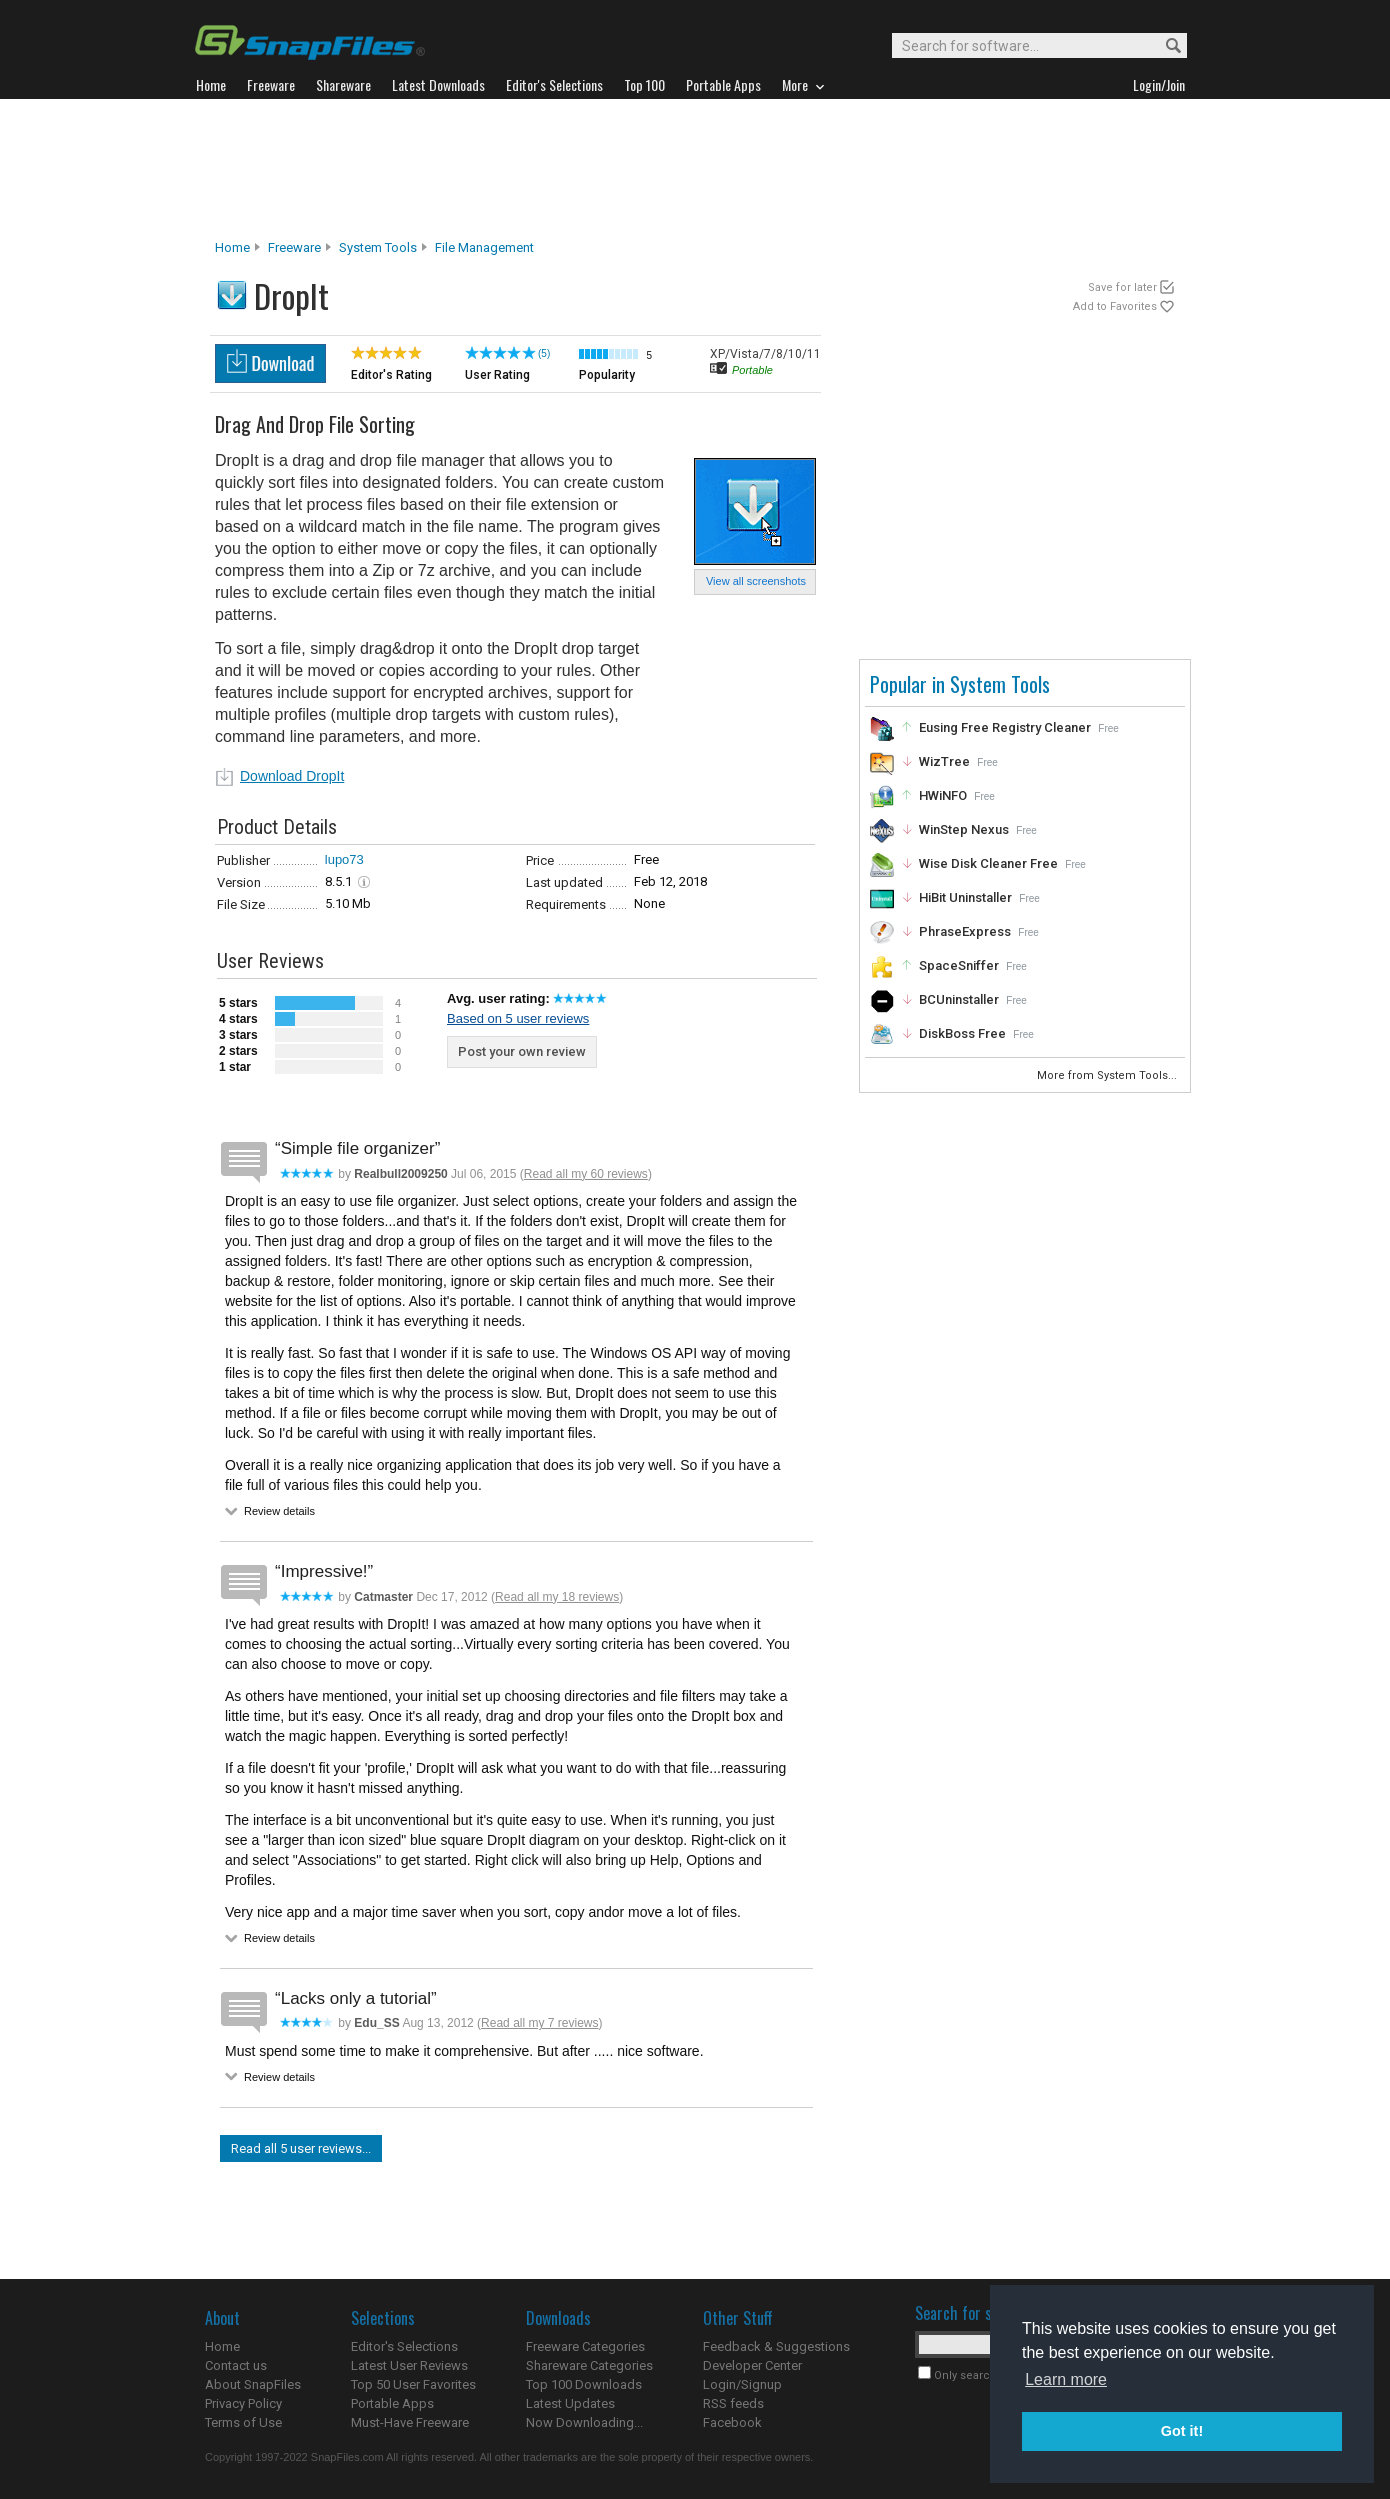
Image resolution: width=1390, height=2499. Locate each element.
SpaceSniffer (959, 965)
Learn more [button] (1066, 2379)
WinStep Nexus (964, 829)
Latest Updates (570, 2403)
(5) (544, 353)
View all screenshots (756, 581)
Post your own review (522, 1051)
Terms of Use (243, 2422)
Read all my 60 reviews (586, 1174)
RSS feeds (733, 2403)
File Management (484, 247)
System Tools (378, 247)
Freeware (294, 247)
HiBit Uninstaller (965, 897)
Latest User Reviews (409, 2365)
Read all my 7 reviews (539, 2023)
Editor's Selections (404, 2346)
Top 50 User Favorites (413, 2384)
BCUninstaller (959, 999)
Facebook (732, 2422)
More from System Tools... (1108, 1075)
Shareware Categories (589, 2365)
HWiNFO (943, 795)
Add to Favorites (1115, 306)
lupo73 (344, 859)
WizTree (944, 761)
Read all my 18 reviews (557, 1597)
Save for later (1122, 287)
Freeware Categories (585, 2346)
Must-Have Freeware (410, 2422)
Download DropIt (292, 776)
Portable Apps (392, 2403)
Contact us (236, 2365)
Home (232, 247)
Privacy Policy (243, 2403)
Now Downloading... (584, 2422)
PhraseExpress (965, 931)
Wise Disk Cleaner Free (988, 863)
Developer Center (752, 2365)
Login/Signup (742, 2384)
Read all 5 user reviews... (301, 2148)
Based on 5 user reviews (518, 1018)
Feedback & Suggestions (776, 2346)
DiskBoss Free (962, 1033)
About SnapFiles (253, 2384)
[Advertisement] (695, 169)
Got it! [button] (1182, 2431)
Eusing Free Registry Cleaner (1005, 727)
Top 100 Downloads (584, 2384)
